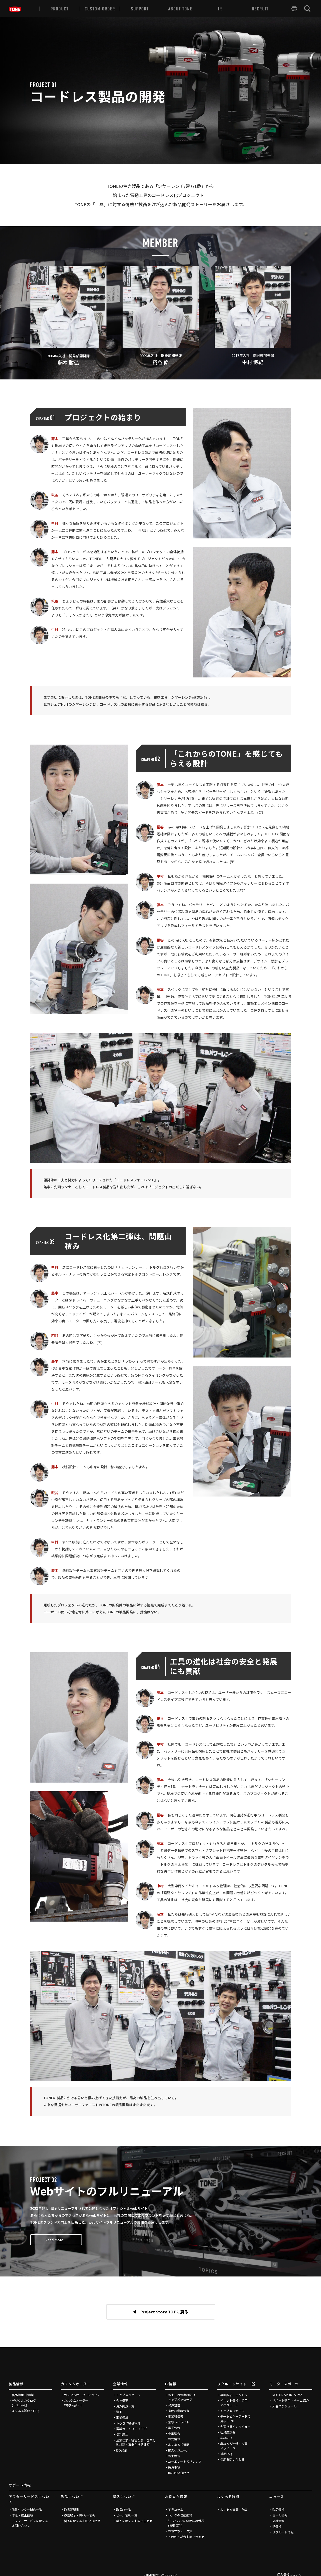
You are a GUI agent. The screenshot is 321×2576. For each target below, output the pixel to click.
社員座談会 (227, 2432)
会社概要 (122, 2400)
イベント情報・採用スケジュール (234, 2402)
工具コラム (175, 2509)
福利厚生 (122, 2434)
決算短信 (174, 2405)
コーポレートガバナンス (184, 2461)
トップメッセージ (128, 2395)
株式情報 (174, 2439)
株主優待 (174, 2456)
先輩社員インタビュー (235, 2426)
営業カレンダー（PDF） (132, 2429)
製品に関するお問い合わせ (82, 2521)
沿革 (119, 2412)
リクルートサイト (236, 2383)
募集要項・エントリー (235, 2395)
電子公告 (174, 2427)
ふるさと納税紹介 (128, 2423)
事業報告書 (175, 2416)
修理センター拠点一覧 (27, 2509)
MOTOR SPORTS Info (287, 2395)
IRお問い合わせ (178, 2473)
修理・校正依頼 (22, 2515)
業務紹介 (226, 2438)
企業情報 (120, 2383)
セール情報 (280, 2515)
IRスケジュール (178, 2450)
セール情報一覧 (126, 2515)
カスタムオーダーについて (82, 2395)
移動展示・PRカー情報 (79, 2515)
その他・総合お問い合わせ (186, 2537)
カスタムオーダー (75, 2383)
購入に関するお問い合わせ (134, 2521)
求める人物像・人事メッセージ (234, 2445)
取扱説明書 (71, 2509)
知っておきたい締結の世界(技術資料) (186, 2523)
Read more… (56, 2240)
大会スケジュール (284, 2406)
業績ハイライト (178, 2422)
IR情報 (170, 2383)
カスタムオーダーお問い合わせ (76, 2402)
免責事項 (174, 2467)
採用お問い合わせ (232, 2459)
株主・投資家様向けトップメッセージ (181, 2397)
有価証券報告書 (178, 2411)
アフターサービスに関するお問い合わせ (30, 2523)
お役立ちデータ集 (180, 2531)
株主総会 (174, 2433)
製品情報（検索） (24, 2395)
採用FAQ (226, 2454)
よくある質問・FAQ (25, 2411)
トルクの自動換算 (180, 2515)
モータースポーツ (284, 2383)
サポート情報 (20, 2485)
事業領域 (122, 2417)
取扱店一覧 (123, 2509)
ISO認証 (121, 2450)
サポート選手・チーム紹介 (290, 2400)
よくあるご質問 (178, 2444)
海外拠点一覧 (125, 2406)
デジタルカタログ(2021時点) (24, 2402)
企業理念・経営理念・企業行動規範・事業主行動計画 (136, 2442)
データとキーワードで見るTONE (235, 2418)
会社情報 (278, 2521)
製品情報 (16, 2383)
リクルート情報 (283, 2532)
